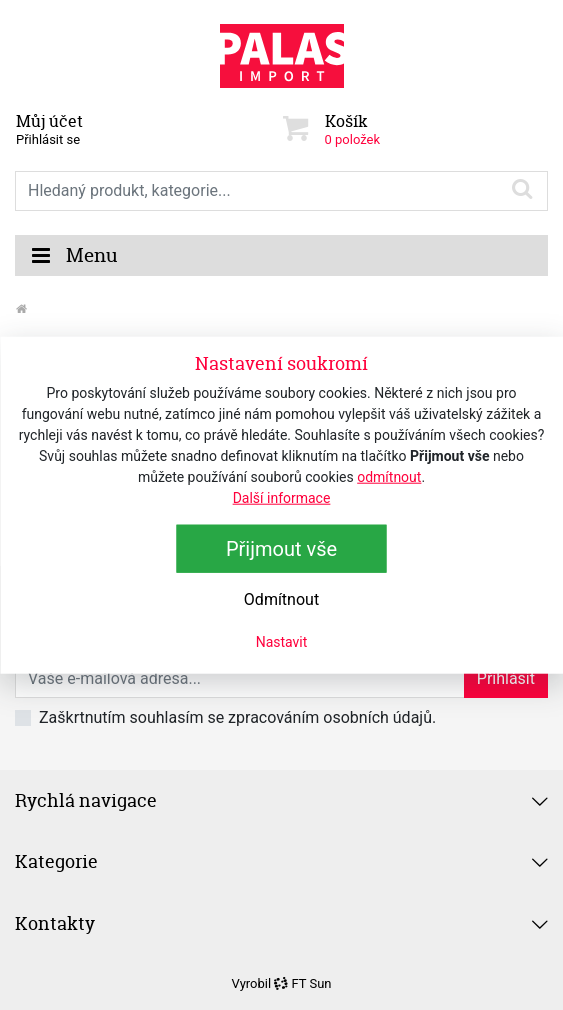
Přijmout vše (281, 548)
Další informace (282, 497)
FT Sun (302, 983)
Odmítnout (281, 598)
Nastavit (282, 641)
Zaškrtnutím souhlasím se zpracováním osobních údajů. (237, 717)
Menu (74, 255)
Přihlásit (506, 678)
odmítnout (389, 476)
